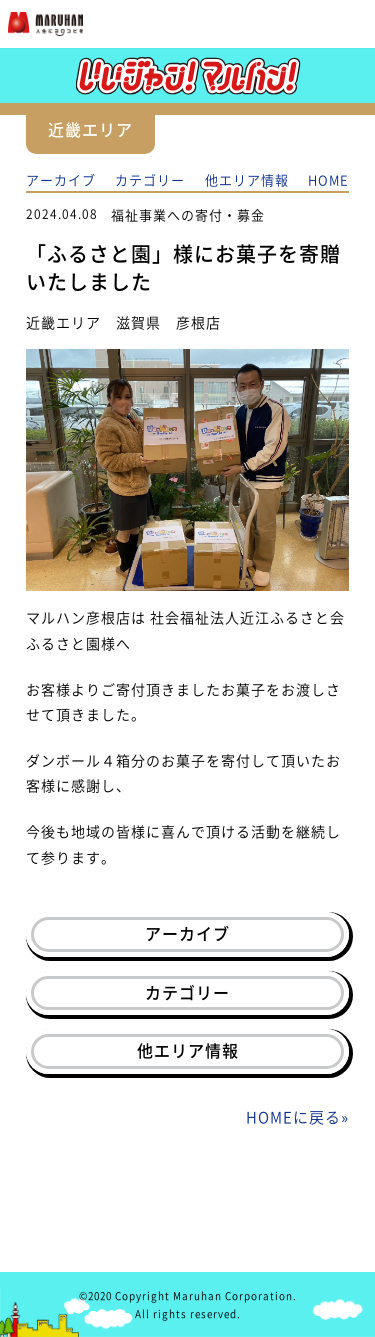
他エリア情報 (247, 179)
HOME (328, 179)
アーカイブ (61, 179)
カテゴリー (150, 179)
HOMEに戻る (293, 1117)
